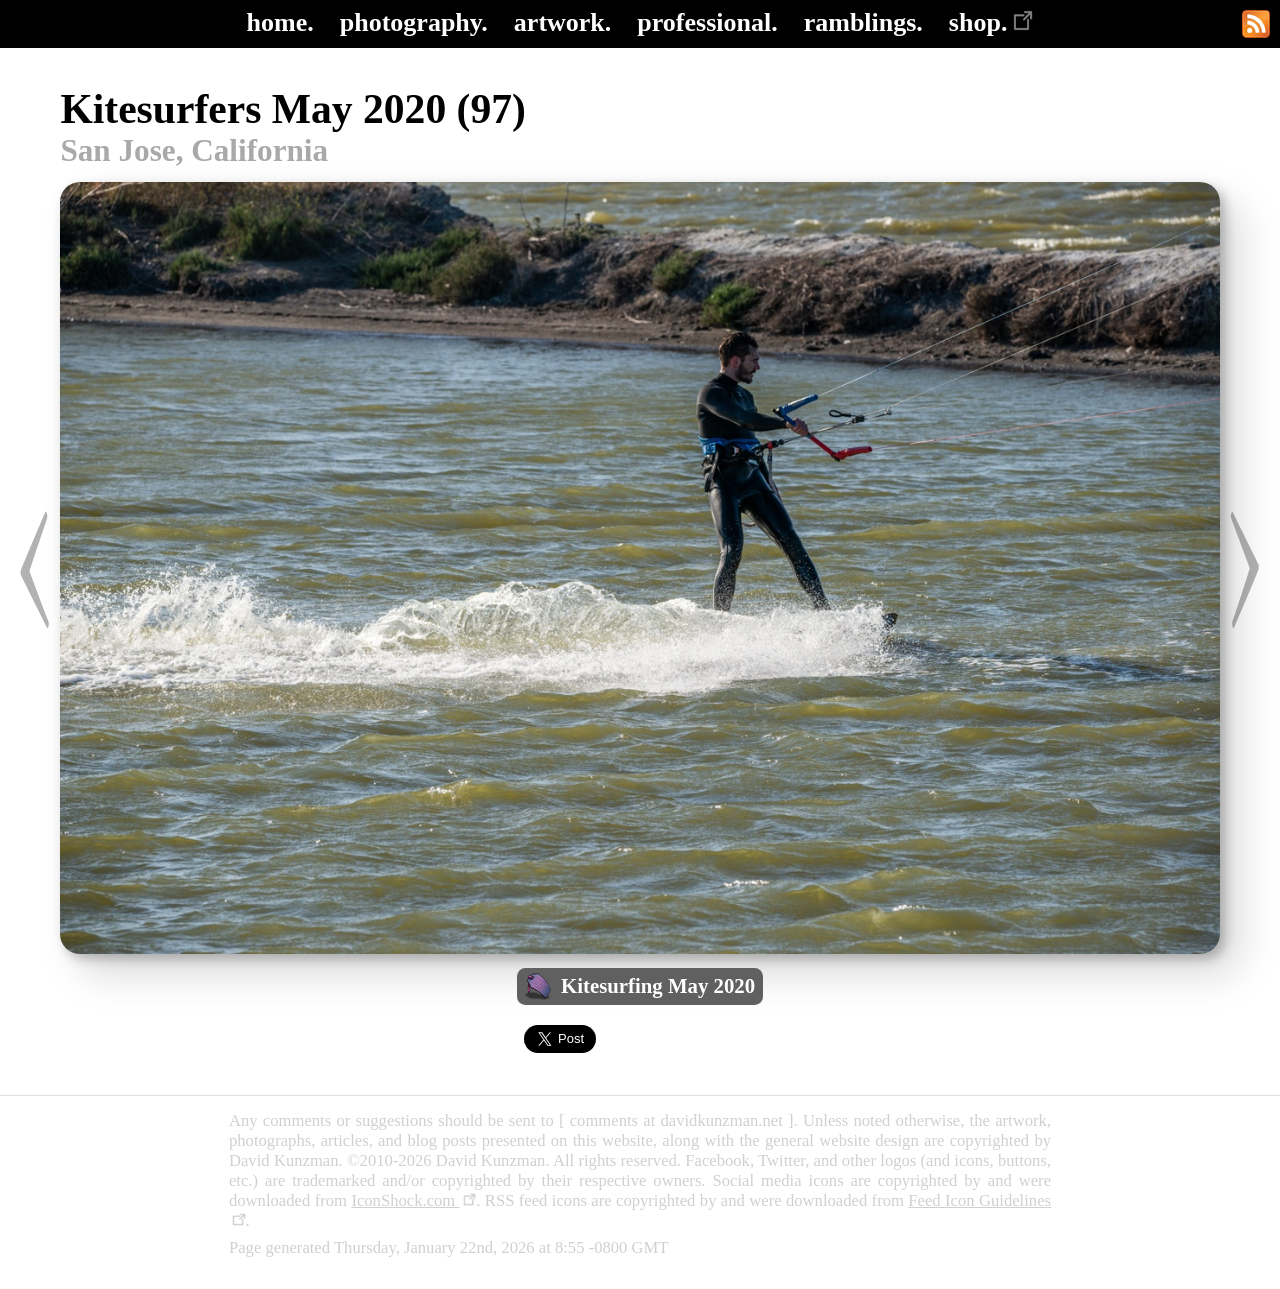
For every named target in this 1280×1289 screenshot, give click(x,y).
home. (280, 22)
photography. (414, 22)
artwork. (562, 22)
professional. (707, 22)
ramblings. (863, 22)
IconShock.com (413, 1200)
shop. (991, 22)
